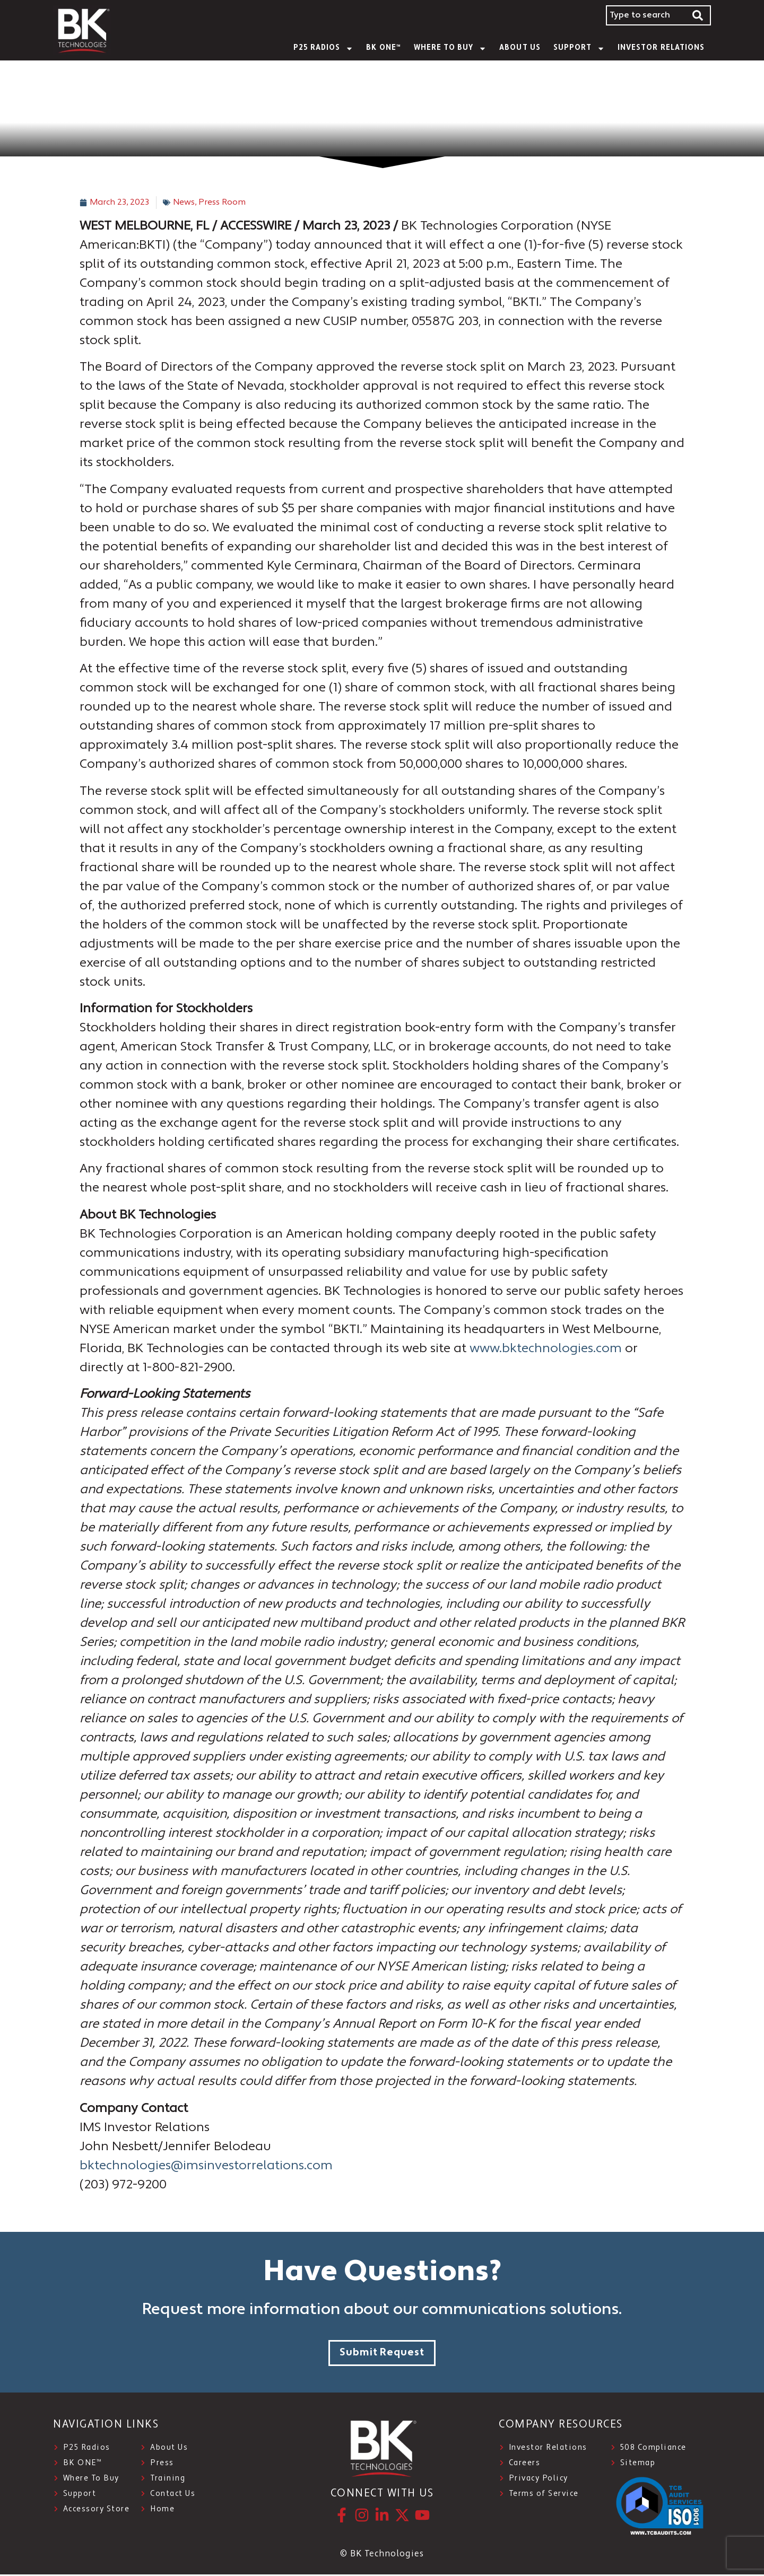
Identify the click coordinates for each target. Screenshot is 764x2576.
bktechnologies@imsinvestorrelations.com (206, 2166)
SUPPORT (579, 48)
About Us (519, 48)
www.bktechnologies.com (546, 1349)
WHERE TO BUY (450, 48)
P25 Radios (323, 48)
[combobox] (645, 15)
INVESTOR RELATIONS (661, 48)
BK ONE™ (383, 48)
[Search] (698, 15)
